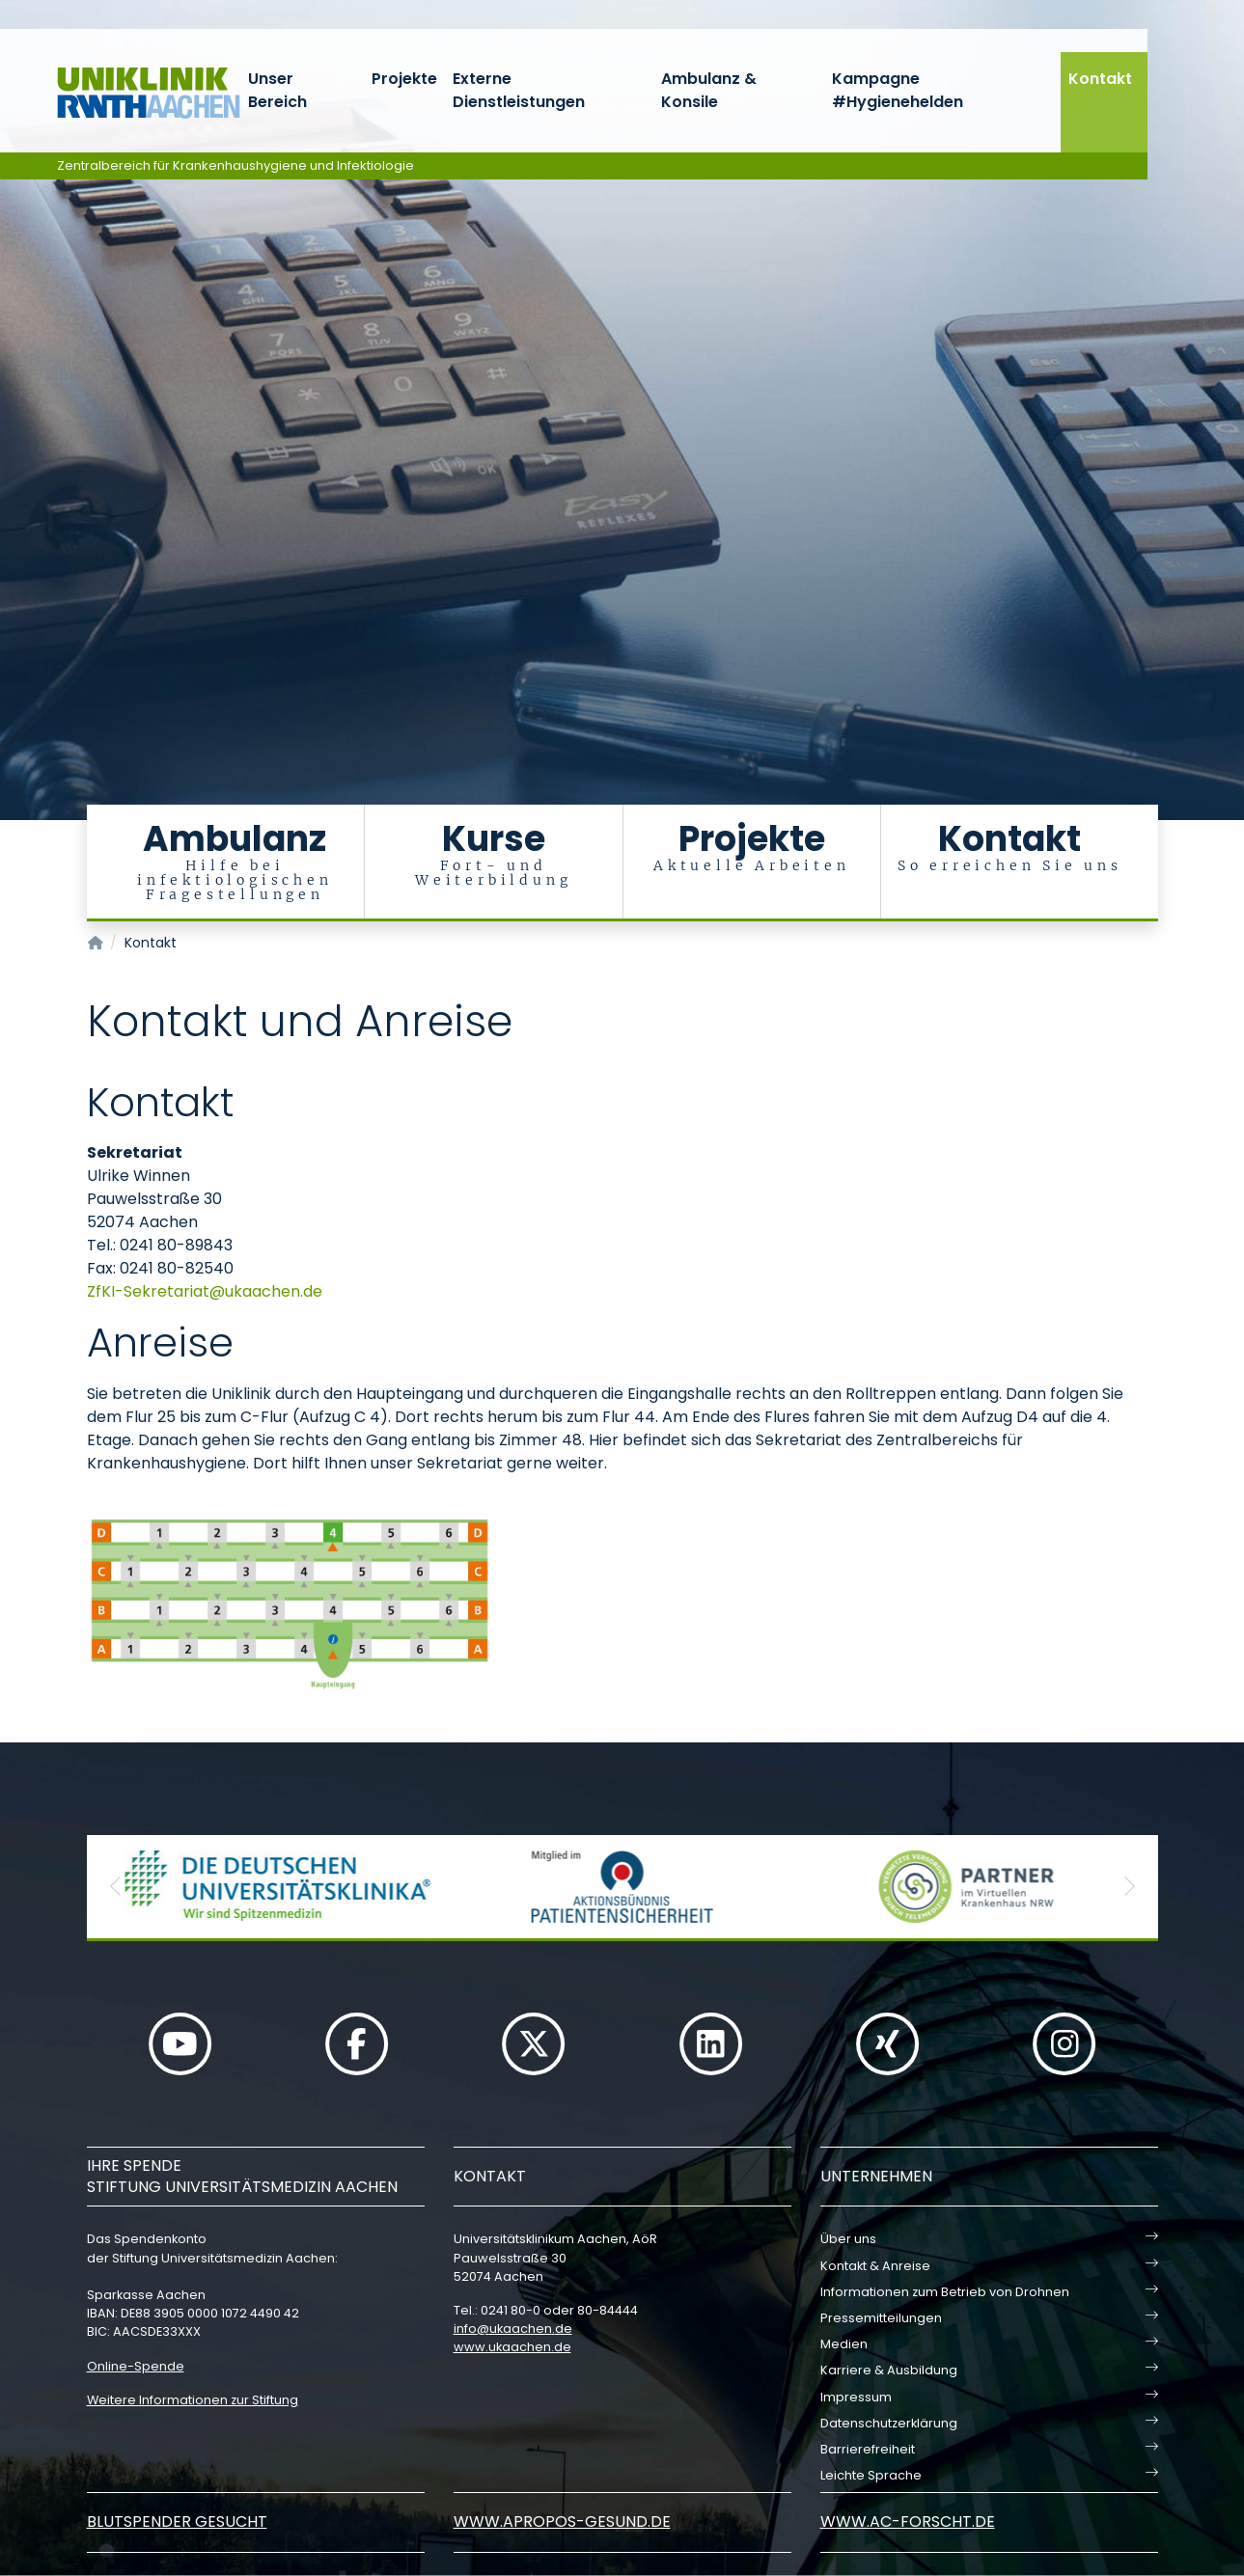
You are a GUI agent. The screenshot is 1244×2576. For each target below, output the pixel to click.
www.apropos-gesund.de (562, 2521)
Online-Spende (135, 2366)
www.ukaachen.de (512, 2347)
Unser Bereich (277, 90)
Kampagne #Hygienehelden (897, 90)
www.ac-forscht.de (907, 2521)
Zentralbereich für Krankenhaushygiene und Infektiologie (235, 165)
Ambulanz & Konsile (709, 90)
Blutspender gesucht (177, 2521)
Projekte (404, 79)
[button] (116, 1886)
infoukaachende (513, 2328)
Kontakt (1100, 79)
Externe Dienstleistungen (519, 90)
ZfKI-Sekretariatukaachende (204, 1291)
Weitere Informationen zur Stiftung (192, 2400)
